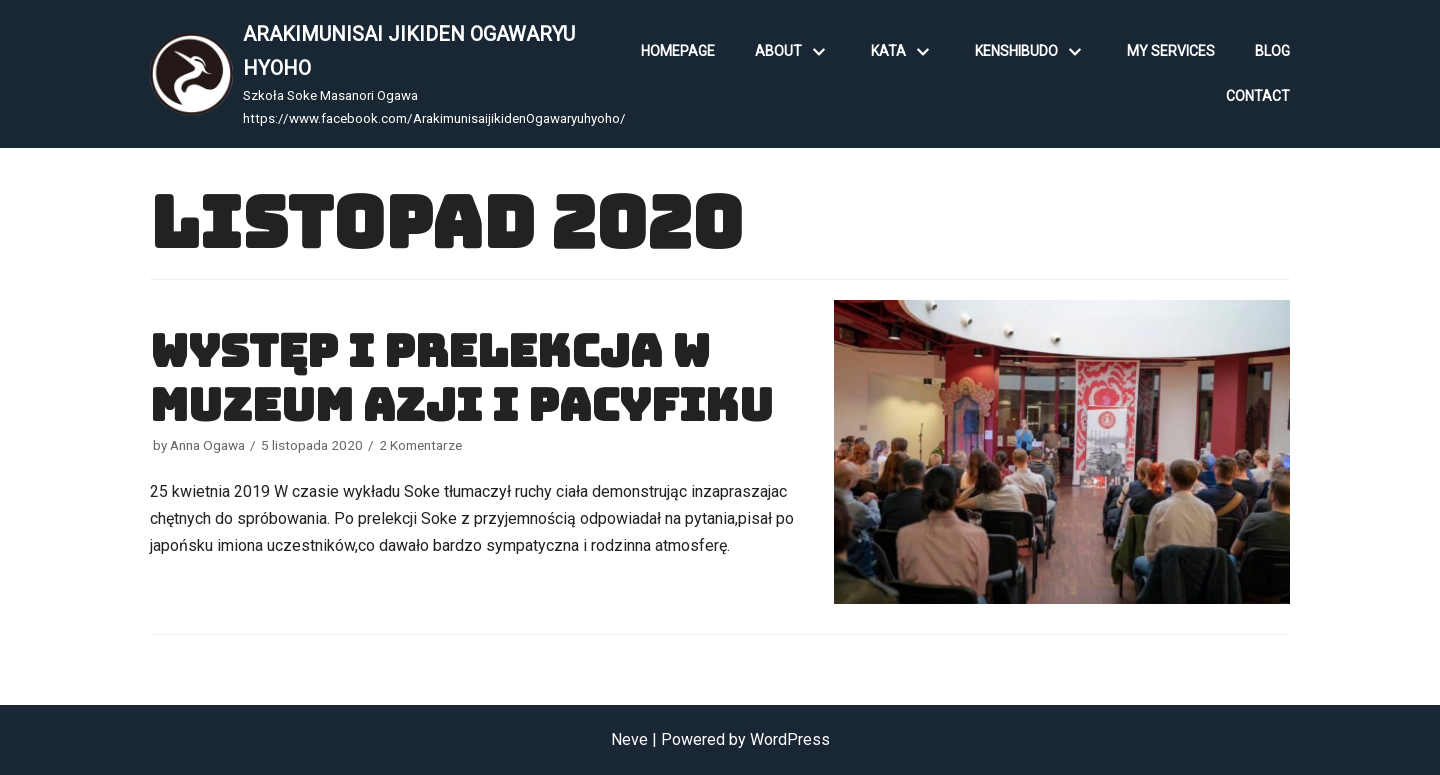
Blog (1272, 51)
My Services (1171, 51)
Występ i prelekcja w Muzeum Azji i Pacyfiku (461, 378)
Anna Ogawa (207, 445)
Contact (1258, 96)
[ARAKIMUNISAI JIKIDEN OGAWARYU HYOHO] (388, 74)
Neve (629, 739)
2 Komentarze (420, 445)
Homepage (678, 51)
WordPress (790, 739)
